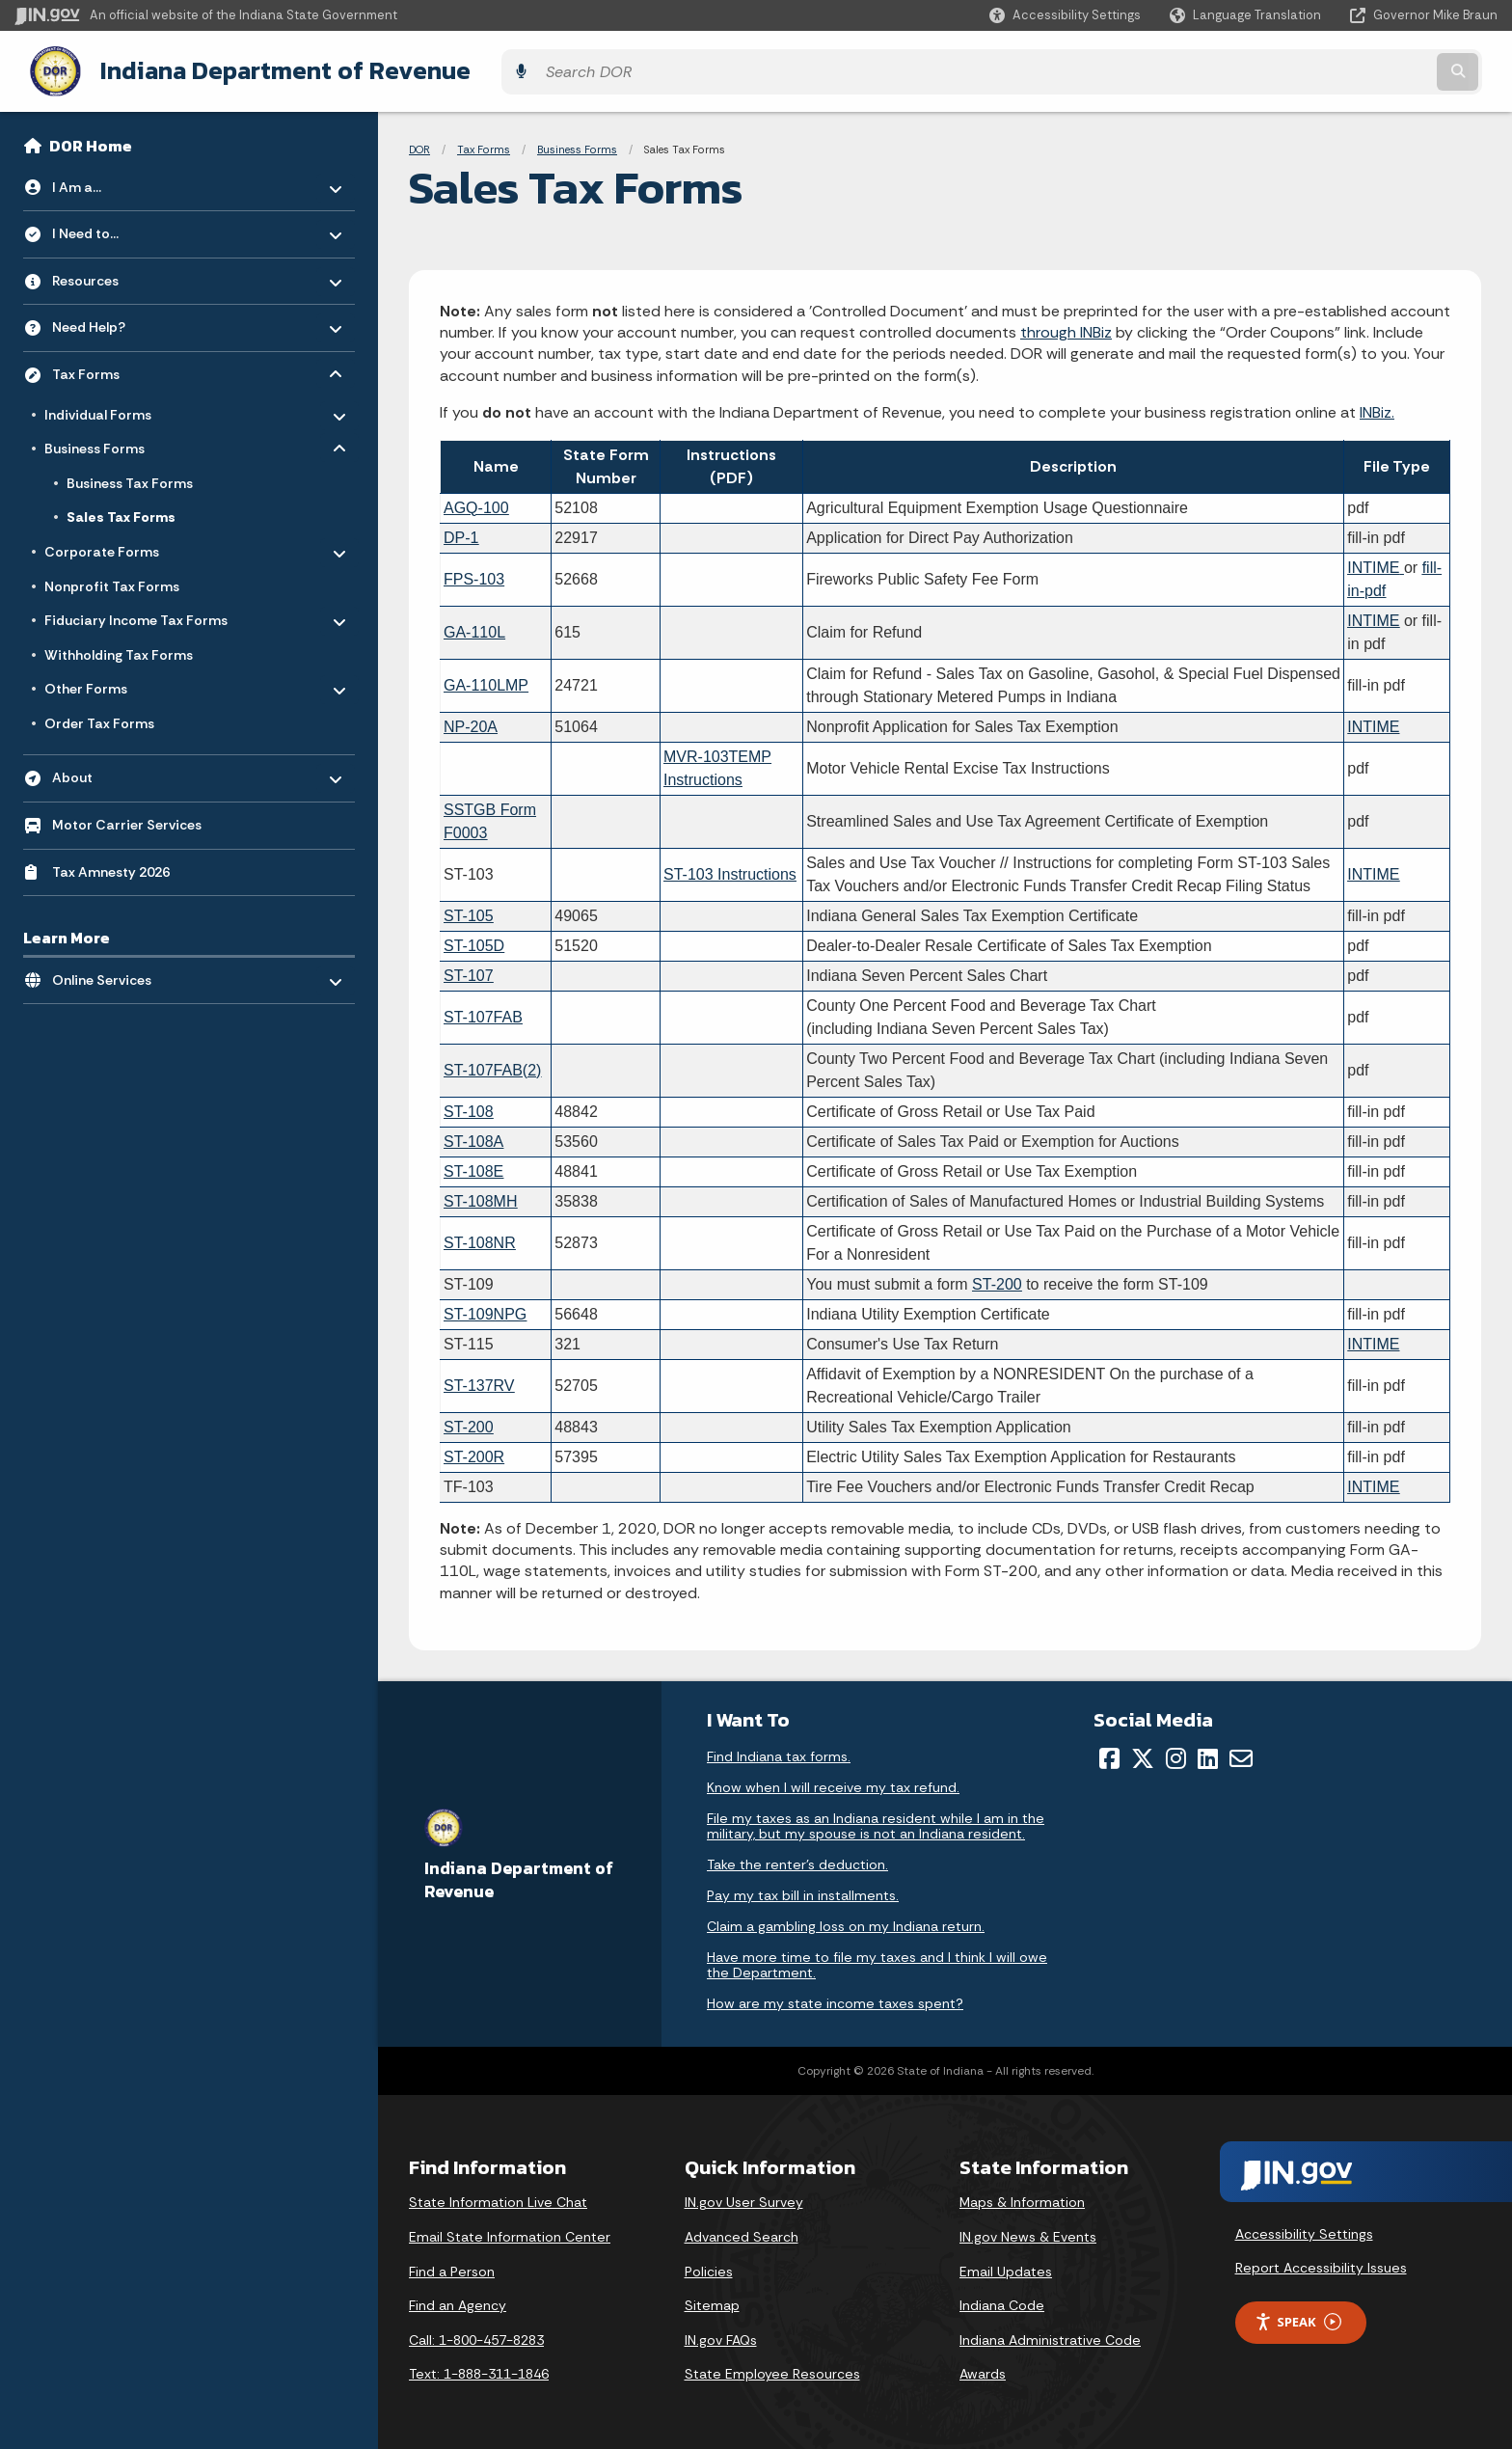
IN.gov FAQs (721, 2335)
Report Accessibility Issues (1321, 2263)
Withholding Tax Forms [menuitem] (118, 650)
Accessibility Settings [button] (1304, 2228)
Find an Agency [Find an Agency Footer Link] (457, 2300)
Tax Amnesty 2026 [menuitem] (111, 866)
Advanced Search (741, 2232)
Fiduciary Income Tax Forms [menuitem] (136, 611)
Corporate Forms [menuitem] (101, 543)
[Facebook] (1109, 1753)
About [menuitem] (108, 768)
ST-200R (474, 1451)
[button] (1065, 15)
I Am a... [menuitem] (108, 177)
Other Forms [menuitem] (100, 680)
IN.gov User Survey (744, 2197)
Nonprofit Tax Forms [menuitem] (111, 580)
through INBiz (1066, 327)
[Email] (1241, 1753)
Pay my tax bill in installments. (803, 1890)
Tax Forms (483, 144)
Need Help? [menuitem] (108, 318)
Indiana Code (1001, 2300)
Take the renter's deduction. (797, 1859)
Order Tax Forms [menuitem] (99, 718)
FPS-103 (474, 573)
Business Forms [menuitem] (100, 439)
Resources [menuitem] (108, 271)
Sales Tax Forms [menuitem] (121, 512)
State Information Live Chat (498, 2197)
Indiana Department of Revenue (265, 68)
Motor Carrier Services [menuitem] (127, 820)
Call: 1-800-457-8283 (476, 2335)
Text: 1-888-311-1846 (479, 2369)
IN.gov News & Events (1027, 2232)
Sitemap (712, 2300)
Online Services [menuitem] (108, 970)
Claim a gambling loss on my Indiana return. (846, 1921)
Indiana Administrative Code (1050, 2335)
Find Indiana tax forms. (778, 1751)
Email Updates (1005, 2265)
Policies (709, 2265)
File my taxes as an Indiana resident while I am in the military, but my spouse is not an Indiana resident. (875, 1821)
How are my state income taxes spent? (835, 1998)
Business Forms (577, 144)
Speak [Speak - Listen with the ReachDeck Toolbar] (1298, 2317)
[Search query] (1315, 69)
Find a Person (452, 2265)
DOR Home (90, 140)
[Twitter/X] (1142, 1753)
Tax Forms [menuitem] (108, 364)
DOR (419, 144)
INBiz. (1377, 407)
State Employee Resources (772, 2369)
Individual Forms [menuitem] (100, 405)
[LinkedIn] (1208, 1753)
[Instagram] (1176, 1753)
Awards (982, 2369)
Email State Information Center (509, 2232)
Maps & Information (1022, 2197)
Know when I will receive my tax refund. (833, 1782)
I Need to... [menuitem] (108, 224)
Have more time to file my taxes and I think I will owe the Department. (877, 1960)
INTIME (1373, 721)
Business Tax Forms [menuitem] (130, 478)
